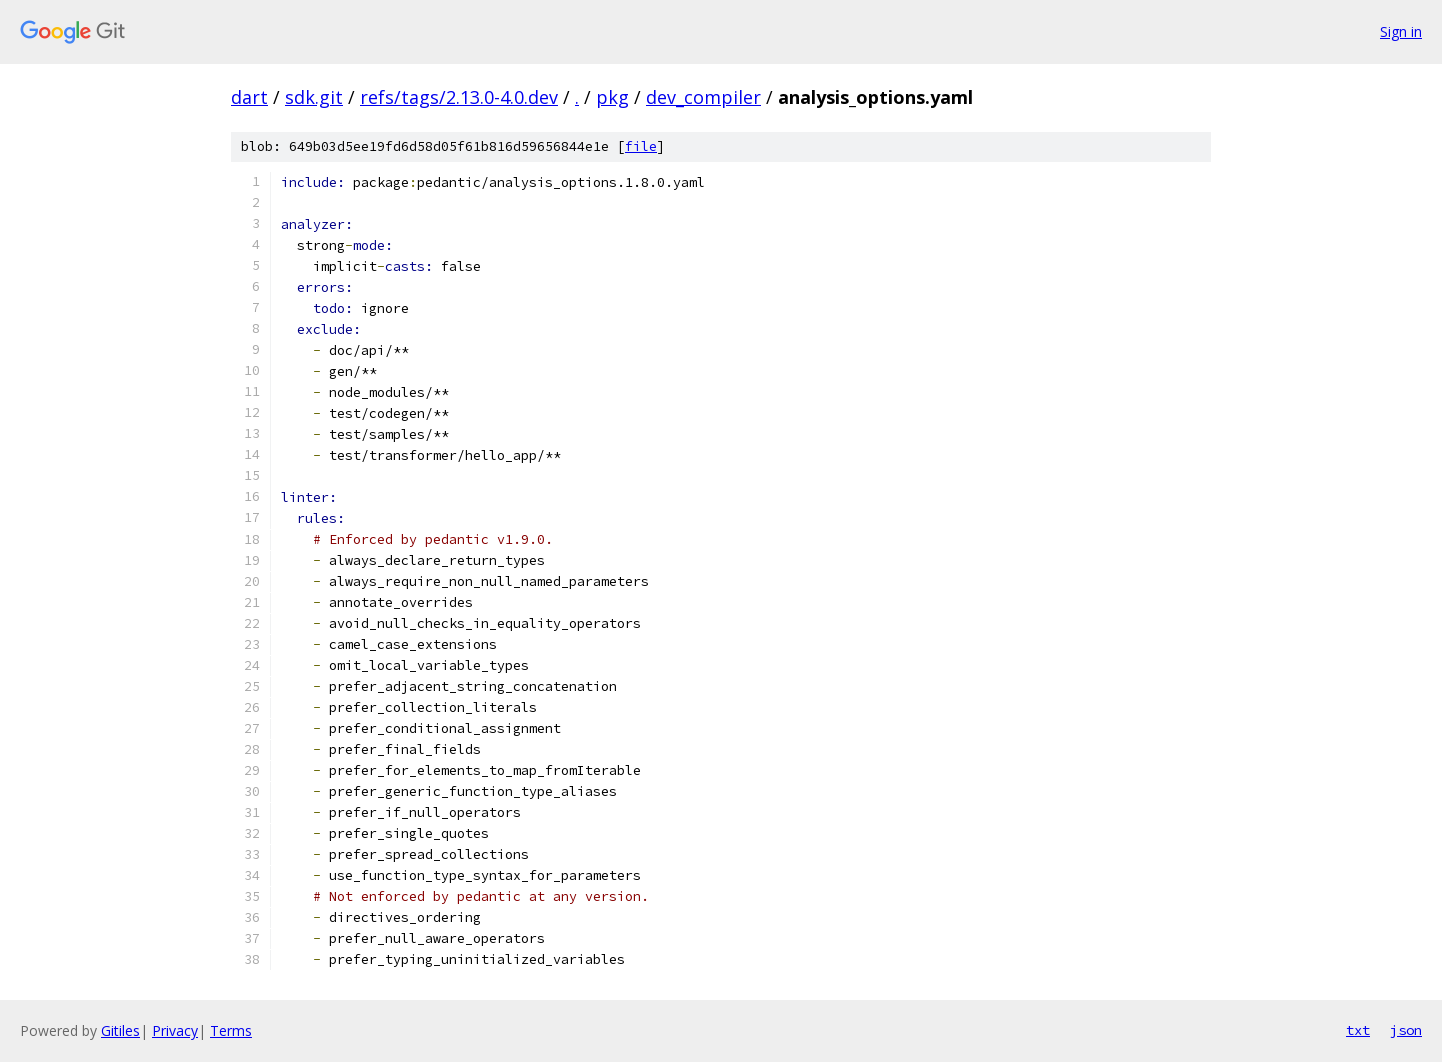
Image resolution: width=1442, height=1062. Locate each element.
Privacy (175, 1030)
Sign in (1401, 31)
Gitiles (120, 1030)
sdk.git (314, 97)
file (641, 146)
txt (1358, 1030)
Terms (231, 1030)
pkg (612, 97)
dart (249, 97)
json (1406, 1030)
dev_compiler (703, 97)
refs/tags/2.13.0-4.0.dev (459, 97)
